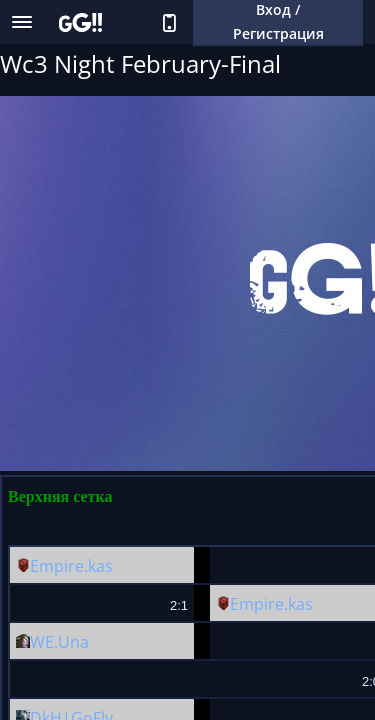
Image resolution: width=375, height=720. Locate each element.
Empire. (59, 566)
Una (73, 642)
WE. (44, 642)
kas (100, 566)
